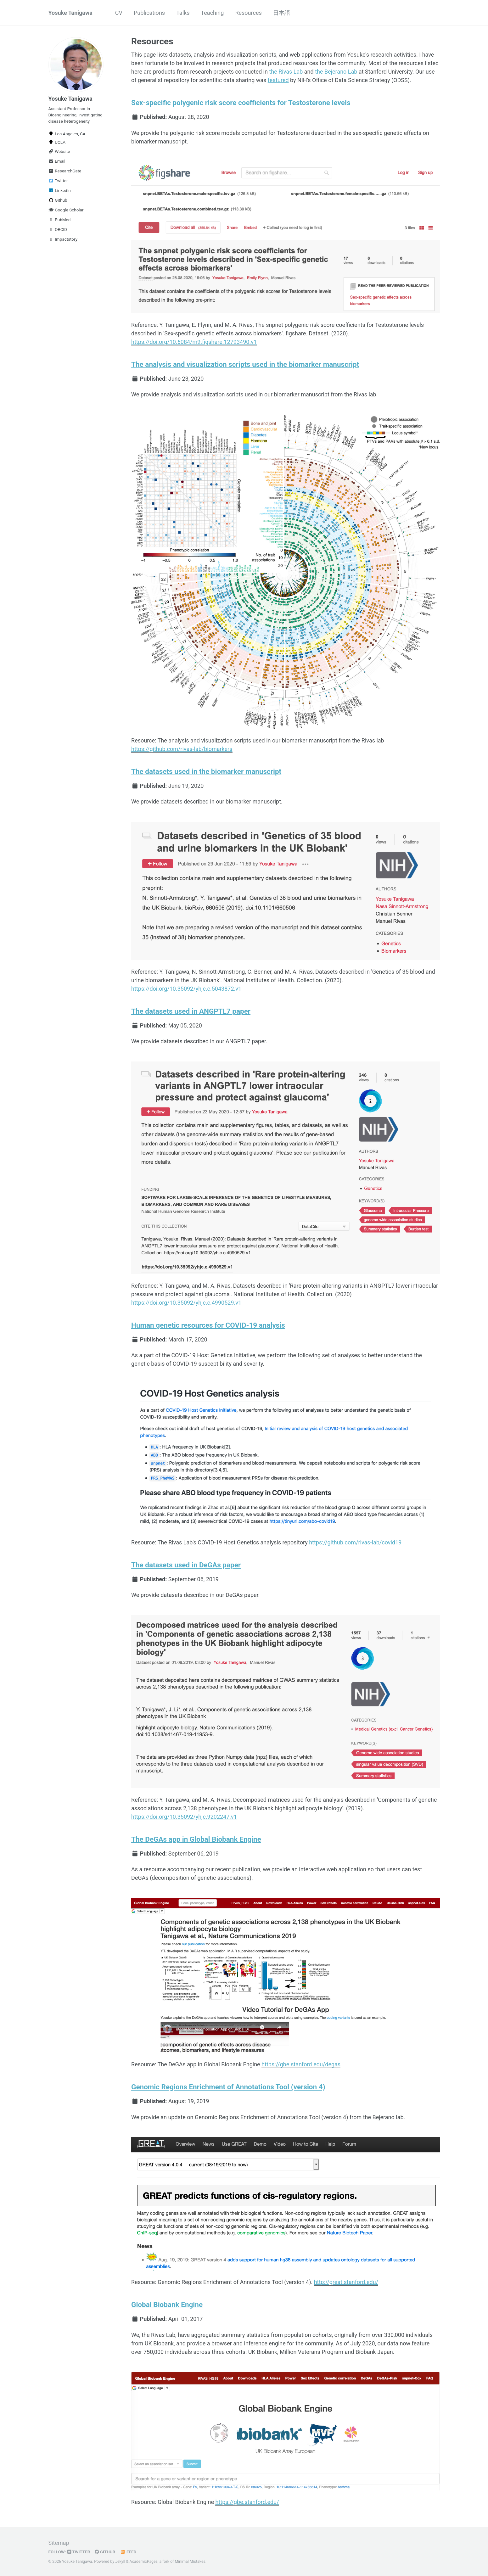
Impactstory (63, 239)
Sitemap (58, 2543)
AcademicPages (144, 2561)
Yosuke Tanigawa (70, 12)
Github (57, 200)
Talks (182, 12)
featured (278, 80)
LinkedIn (59, 190)
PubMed (59, 219)
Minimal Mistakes (190, 2561)
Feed (128, 2551)
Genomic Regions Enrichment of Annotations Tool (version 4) (228, 2087)
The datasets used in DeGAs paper (186, 1565)
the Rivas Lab (286, 71)
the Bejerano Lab (336, 71)
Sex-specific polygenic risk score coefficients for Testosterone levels (240, 102)
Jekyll (120, 2561)
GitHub (105, 2551)
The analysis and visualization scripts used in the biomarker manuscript (245, 364)
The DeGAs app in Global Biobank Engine (196, 1839)
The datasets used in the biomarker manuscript (206, 771)
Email (56, 161)
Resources (248, 12)
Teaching (212, 12)
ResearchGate (64, 170)
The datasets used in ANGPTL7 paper (190, 1011)
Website (59, 151)
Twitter (58, 180)
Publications (149, 12)
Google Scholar (66, 209)
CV (118, 12)
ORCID (57, 229)
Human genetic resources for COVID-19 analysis (208, 1325)
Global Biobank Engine (167, 2304)
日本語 (281, 12)
